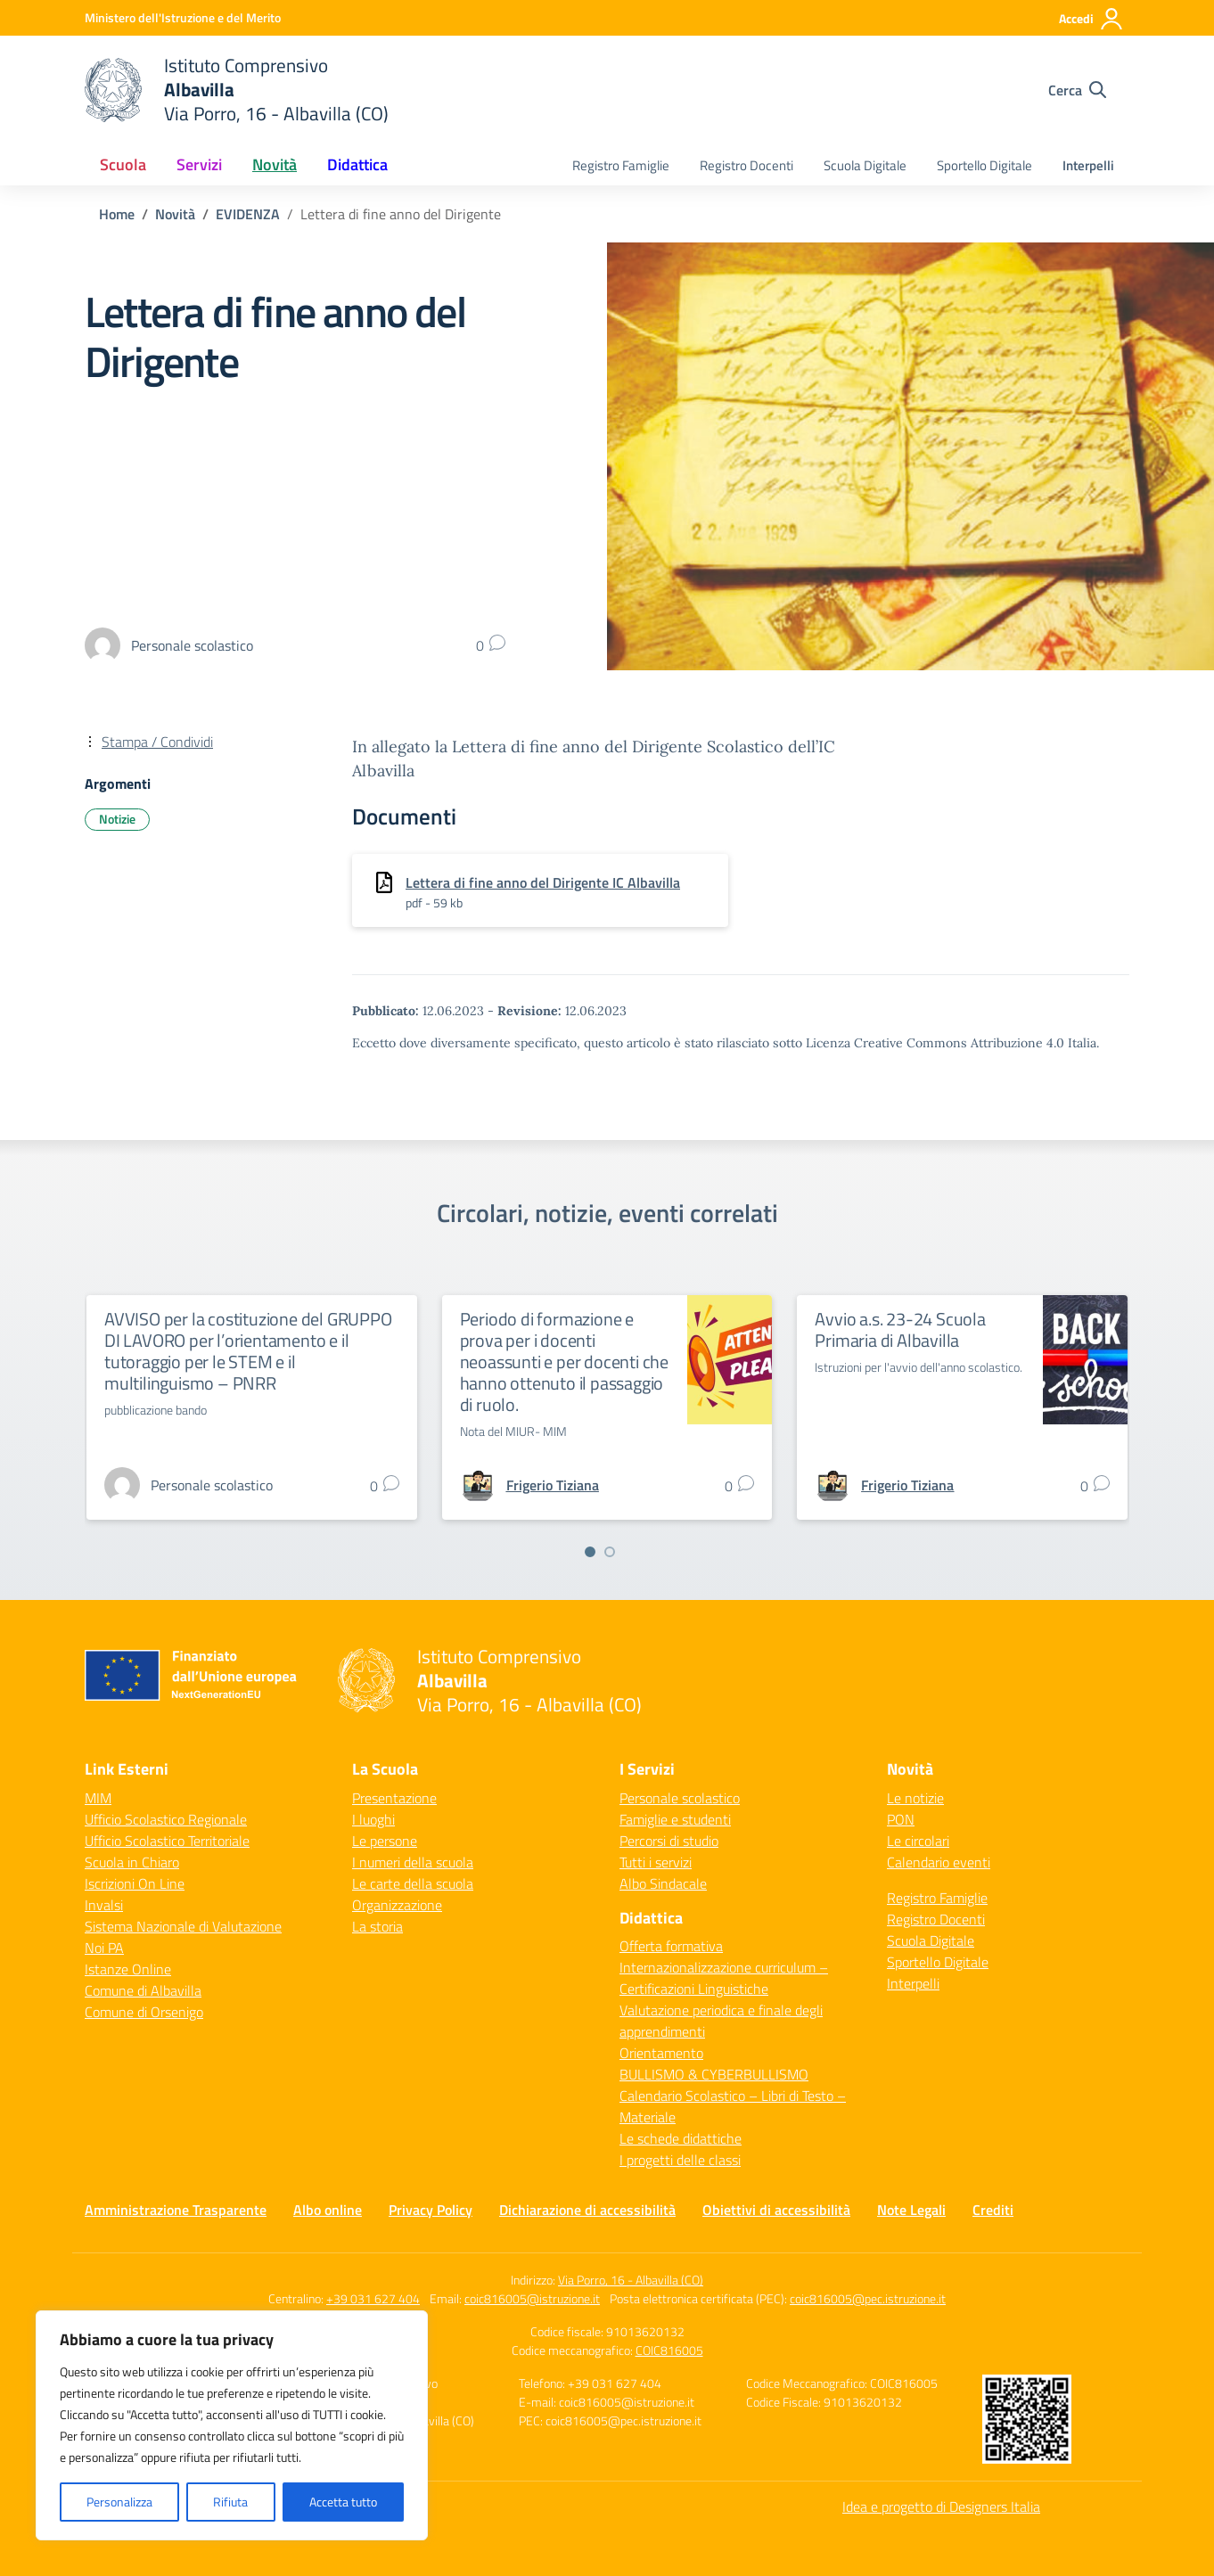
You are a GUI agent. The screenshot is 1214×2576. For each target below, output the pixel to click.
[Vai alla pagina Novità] (175, 214)
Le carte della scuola (412, 1883)
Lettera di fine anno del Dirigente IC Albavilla (543, 882)
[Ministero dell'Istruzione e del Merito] (183, 17)
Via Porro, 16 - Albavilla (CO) (630, 2279)
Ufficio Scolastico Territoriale (167, 1840)
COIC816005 (669, 2350)
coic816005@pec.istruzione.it (868, 2298)
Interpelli (1088, 165)
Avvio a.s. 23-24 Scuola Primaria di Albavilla (900, 1329)
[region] (232, 2425)
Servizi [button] (199, 164)
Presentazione (394, 1798)
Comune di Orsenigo (144, 2011)
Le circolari (918, 1840)
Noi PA (104, 1947)
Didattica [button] (357, 164)
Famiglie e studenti (675, 1819)
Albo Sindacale (663, 1883)
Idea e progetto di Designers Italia (941, 2506)
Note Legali (911, 2209)
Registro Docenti (746, 165)
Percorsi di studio (668, 1840)
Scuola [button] (123, 164)
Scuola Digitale (865, 165)
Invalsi (104, 1905)
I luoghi (373, 1819)
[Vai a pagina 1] (590, 1551)
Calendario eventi (938, 1862)
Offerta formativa (671, 1946)
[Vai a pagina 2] (609, 1551)
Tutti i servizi (655, 1862)
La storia (377, 1926)
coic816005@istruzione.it (532, 2298)
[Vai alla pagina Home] (117, 214)
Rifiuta (230, 2501)
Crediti (992, 2209)
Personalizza (119, 2501)
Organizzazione (397, 1905)
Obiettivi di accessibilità (776, 2209)
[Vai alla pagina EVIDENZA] (248, 214)
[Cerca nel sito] (1077, 90)
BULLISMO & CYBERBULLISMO (713, 2074)
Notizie (117, 818)
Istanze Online (128, 1969)
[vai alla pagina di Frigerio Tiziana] (552, 1485)
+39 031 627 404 (373, 2298)
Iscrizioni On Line (135, 1883)
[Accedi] (1091, 18)
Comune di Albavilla (143, 1990)
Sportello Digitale (984, 165)
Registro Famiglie (620, 165)
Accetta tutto (343, 2501)
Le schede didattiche (680, 2138)
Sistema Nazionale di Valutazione (183, 1926)
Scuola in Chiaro (132, 1862)
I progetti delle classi (680, 2159)
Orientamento (661, 2052)
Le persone (384, 1840)
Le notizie (915, 1798)
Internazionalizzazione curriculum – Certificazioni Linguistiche (723, 1978)
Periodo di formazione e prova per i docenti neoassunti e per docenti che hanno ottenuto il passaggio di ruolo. (564, 1361)
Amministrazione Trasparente (176, 2209)
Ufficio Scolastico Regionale (166, 1819)
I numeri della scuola (412, 1862)
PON (901, 1819)
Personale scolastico (679, 1798)
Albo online (327, 2209)
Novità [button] (274, 164)
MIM (98, 1798)
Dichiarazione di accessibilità (587, 2209)
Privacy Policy (430, 2209)
